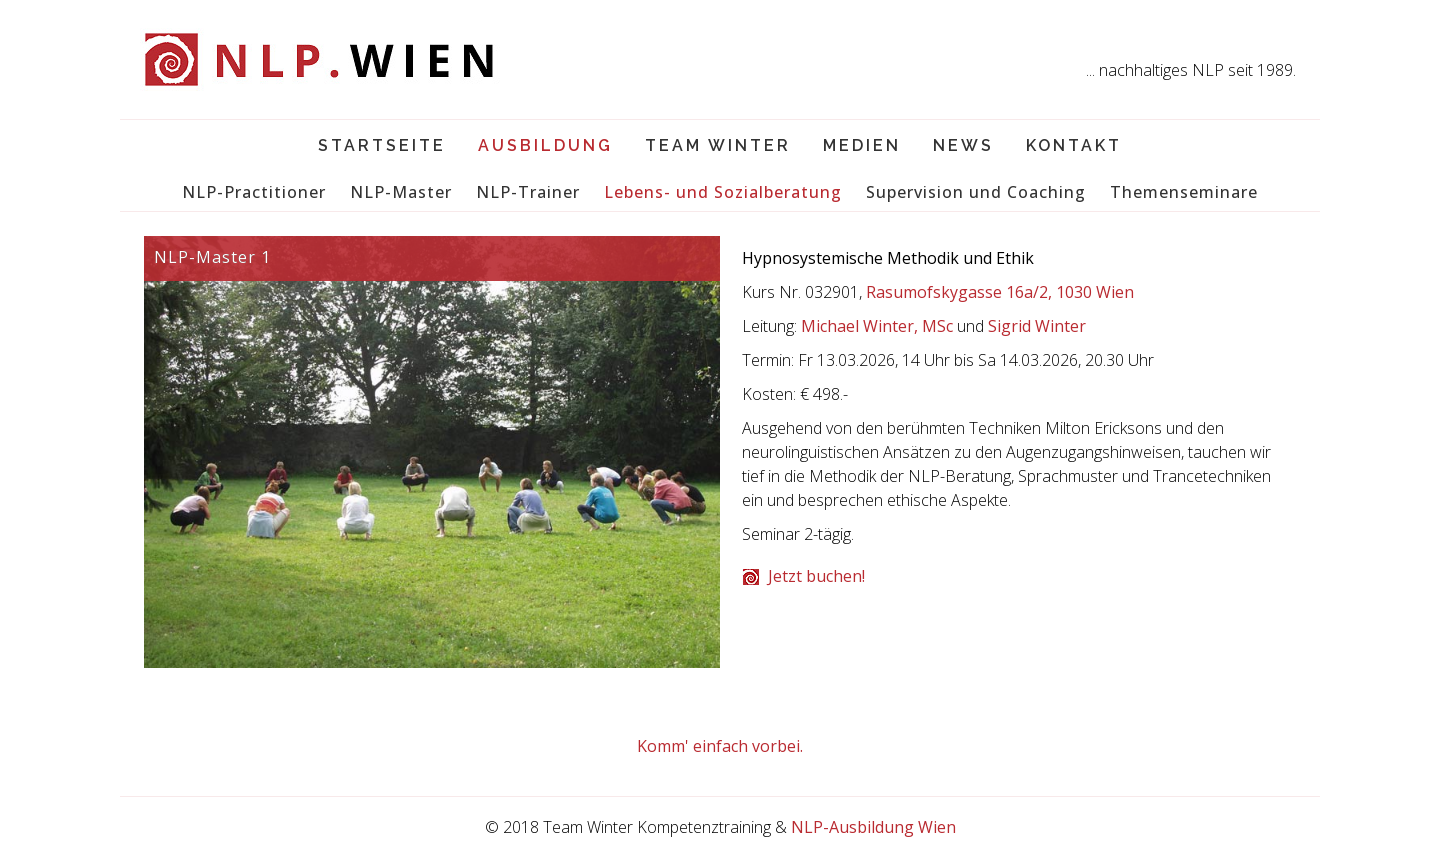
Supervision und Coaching (976, 192)
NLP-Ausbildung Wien (873, 827)
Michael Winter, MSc (877, 326)
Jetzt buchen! (816, 576)
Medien (862, 145)
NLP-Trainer (528, 192)
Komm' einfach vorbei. (720, 746)
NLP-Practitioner (254, 192)
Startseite (382, 145)
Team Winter (718, 145)
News (963, 145)
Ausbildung (545, 145)
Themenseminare (1184, 192)
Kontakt (1074, 145)
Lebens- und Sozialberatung (723, 192)
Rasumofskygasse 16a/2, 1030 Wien (1000, 292)
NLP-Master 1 (212, 257)
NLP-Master (401, 192)
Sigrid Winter (1037, 326)
